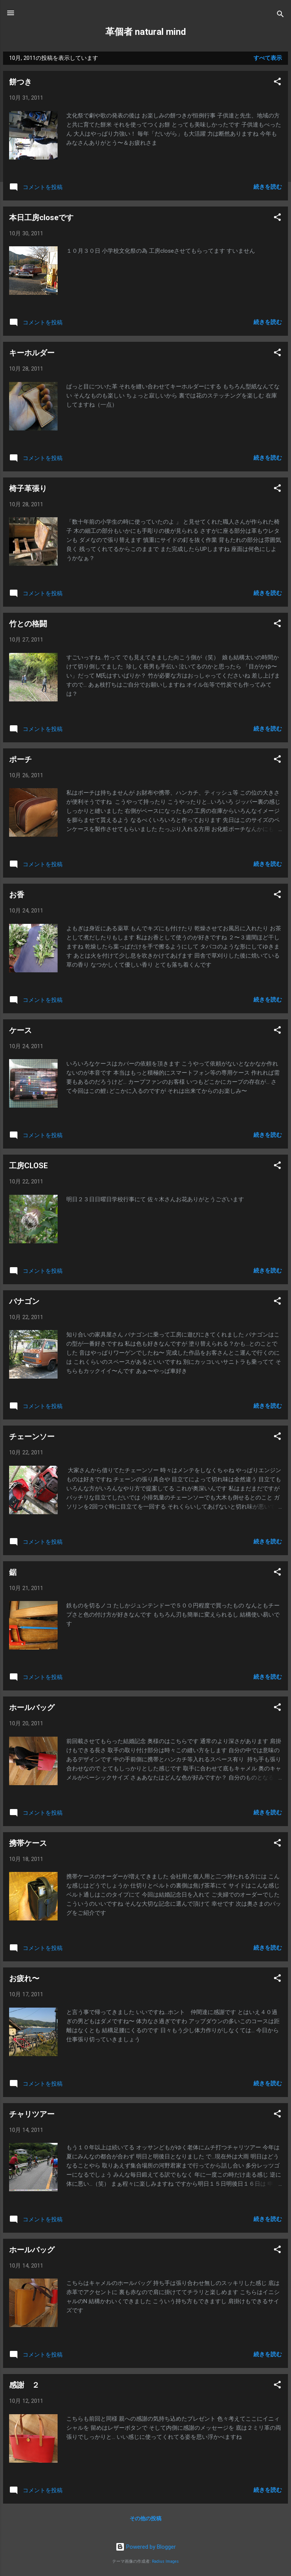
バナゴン (24, 1301)
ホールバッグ (32, 1707)
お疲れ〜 (24, 1978)
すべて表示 (267, 58)
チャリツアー (32, 2114)
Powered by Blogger (146, 2546)
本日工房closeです (41, 217)
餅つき (20, 81)
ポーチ (20, 759)
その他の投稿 (145, 2518)
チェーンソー (32, 1436)
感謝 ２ (24, 2385)
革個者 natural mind (145, 32)
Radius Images (165, 2561)
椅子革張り (28, 488)
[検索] (280, 15)
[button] (277, 83)
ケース (20, 1030)
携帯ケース (28, 1843)
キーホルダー (32, 352)
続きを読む (267, 186)
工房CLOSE (28, 1165)
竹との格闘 (28, 623)
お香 (16, 894)
